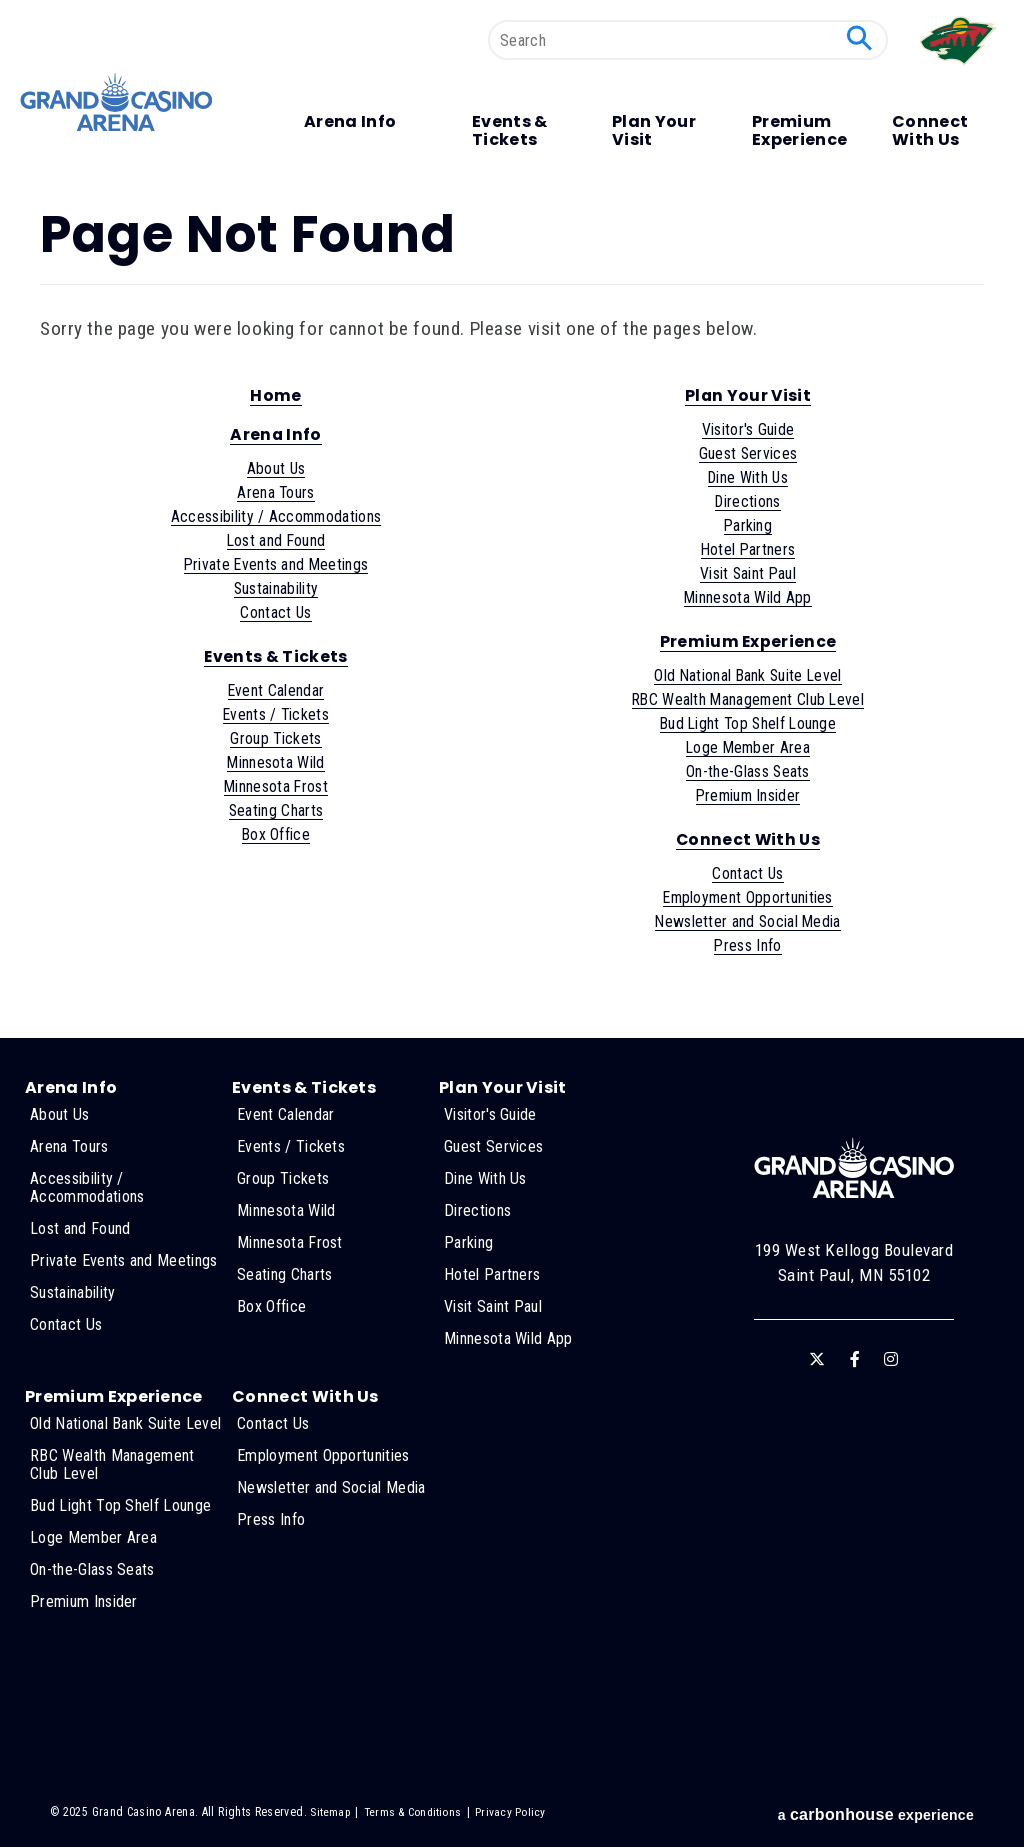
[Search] (688, 40)
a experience (876, 1814)
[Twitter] (817, 1359)
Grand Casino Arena (120, 103)
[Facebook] (855, 1359)
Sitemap (330, 1812)
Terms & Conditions (414, 1812)
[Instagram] (891, 1359)
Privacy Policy (513, 1812)
